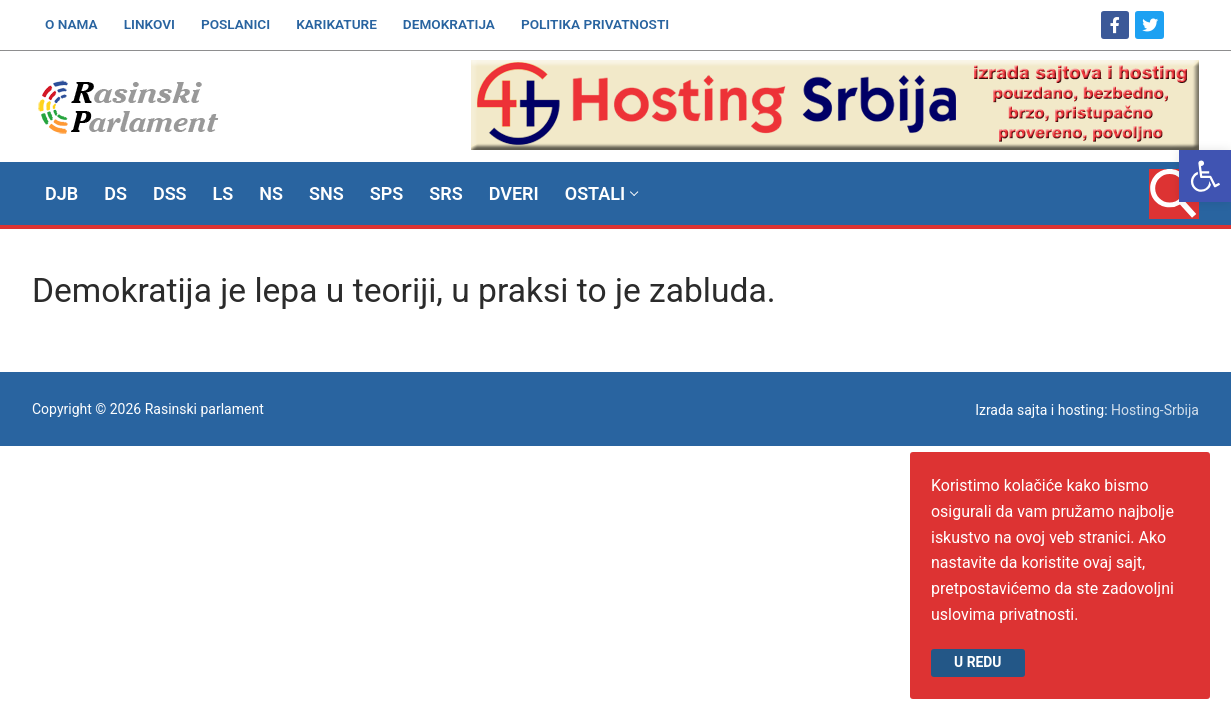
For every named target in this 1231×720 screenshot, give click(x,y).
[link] (1205, 176)
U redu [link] (977, 662)
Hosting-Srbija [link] (1155, 410)
